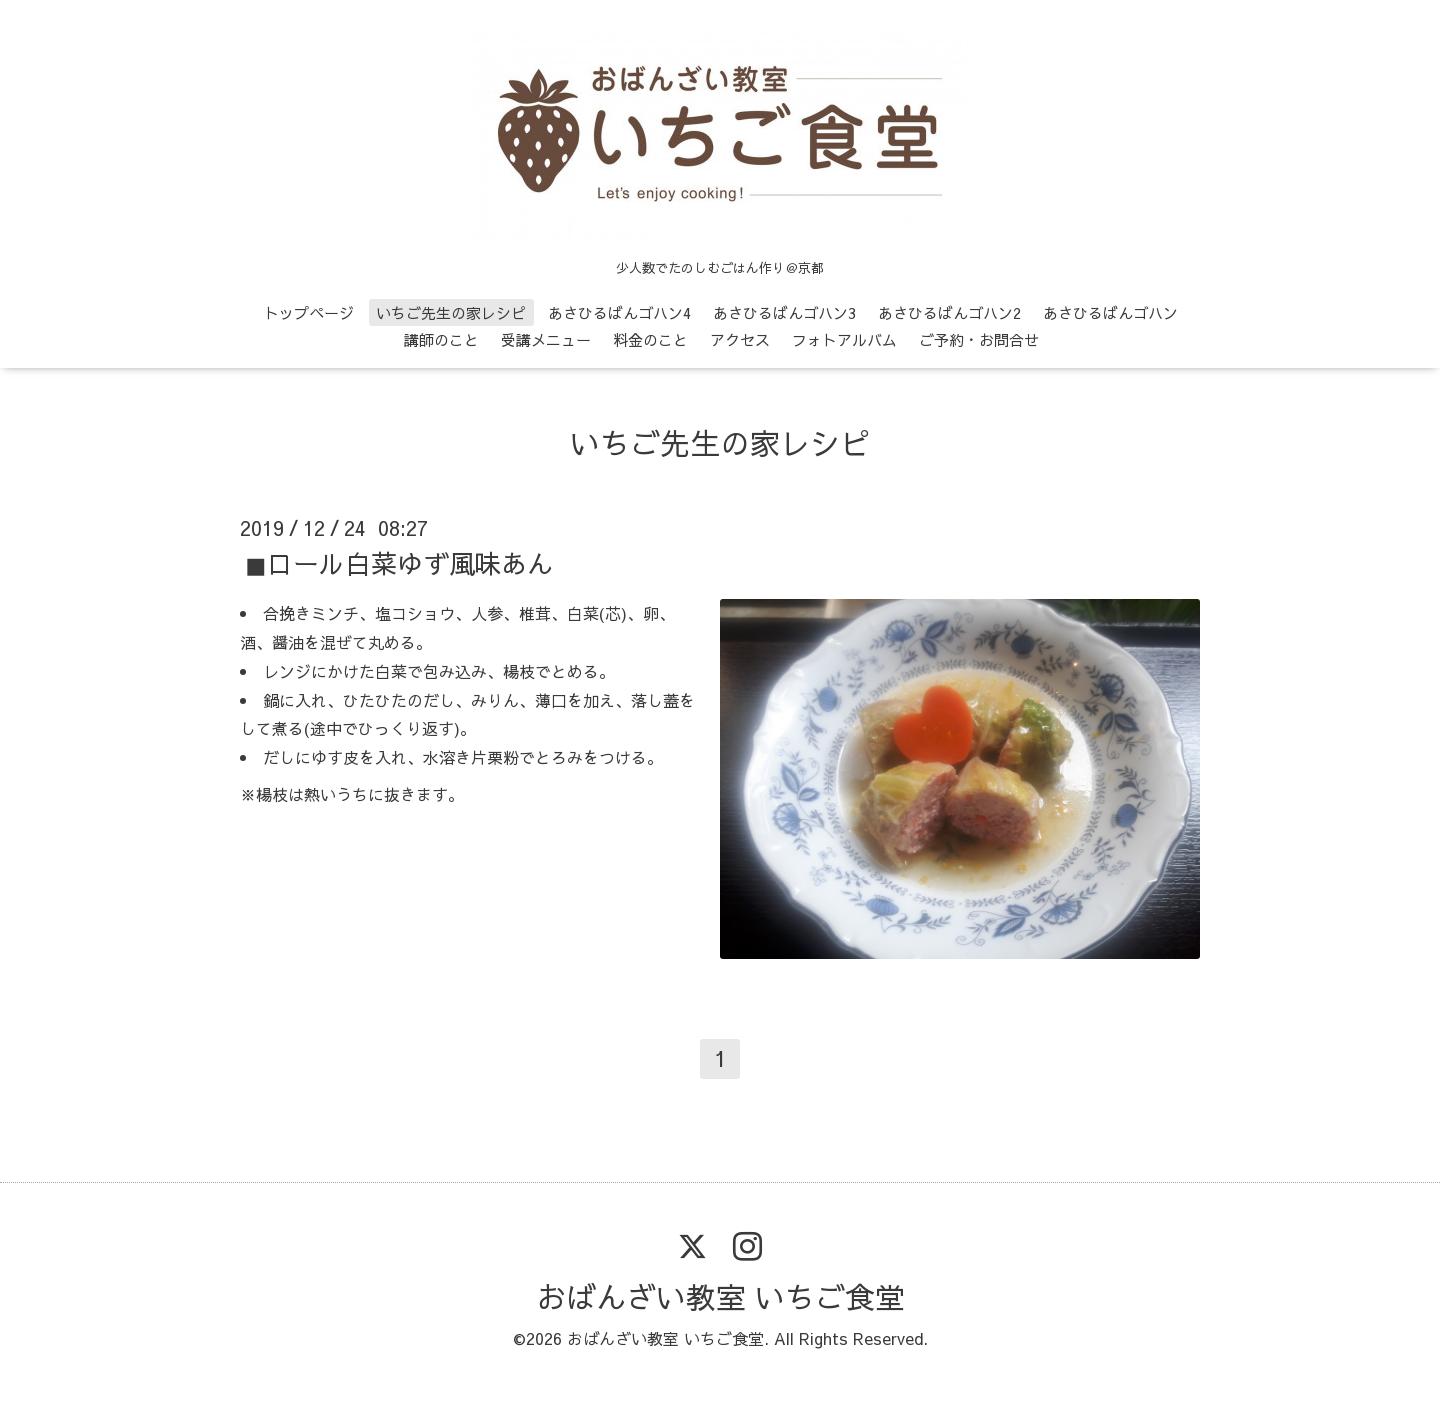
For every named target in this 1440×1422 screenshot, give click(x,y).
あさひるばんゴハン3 (784, 312)
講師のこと (441, 339)
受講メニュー (546, 339)
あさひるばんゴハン (1110, 312)
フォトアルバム (844, 339)
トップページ (309, 312)
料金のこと (650, 339)
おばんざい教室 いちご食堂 (720, 1296)
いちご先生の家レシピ (451, 312)
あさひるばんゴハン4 (619, 312)
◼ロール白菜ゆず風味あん (399, 563)
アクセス (740, 339)
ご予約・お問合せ (979, 339)
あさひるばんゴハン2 (949, 312)
